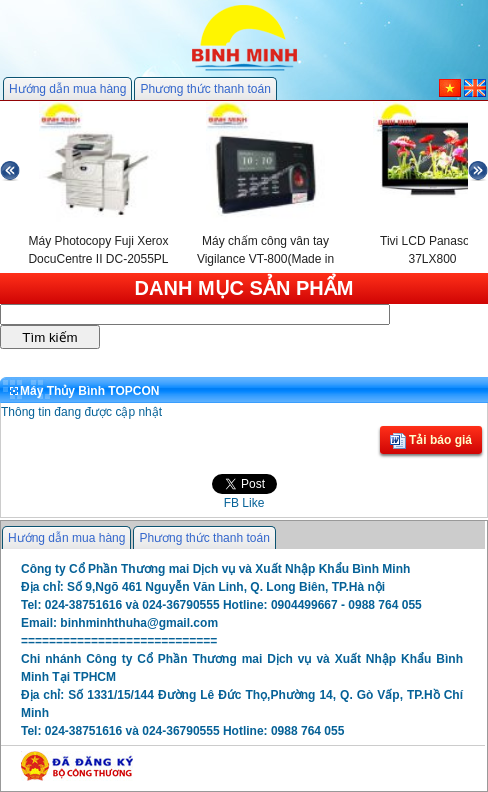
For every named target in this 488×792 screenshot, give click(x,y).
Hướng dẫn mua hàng (67, 89)
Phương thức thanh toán (205, 89)
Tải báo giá (431, 441)
